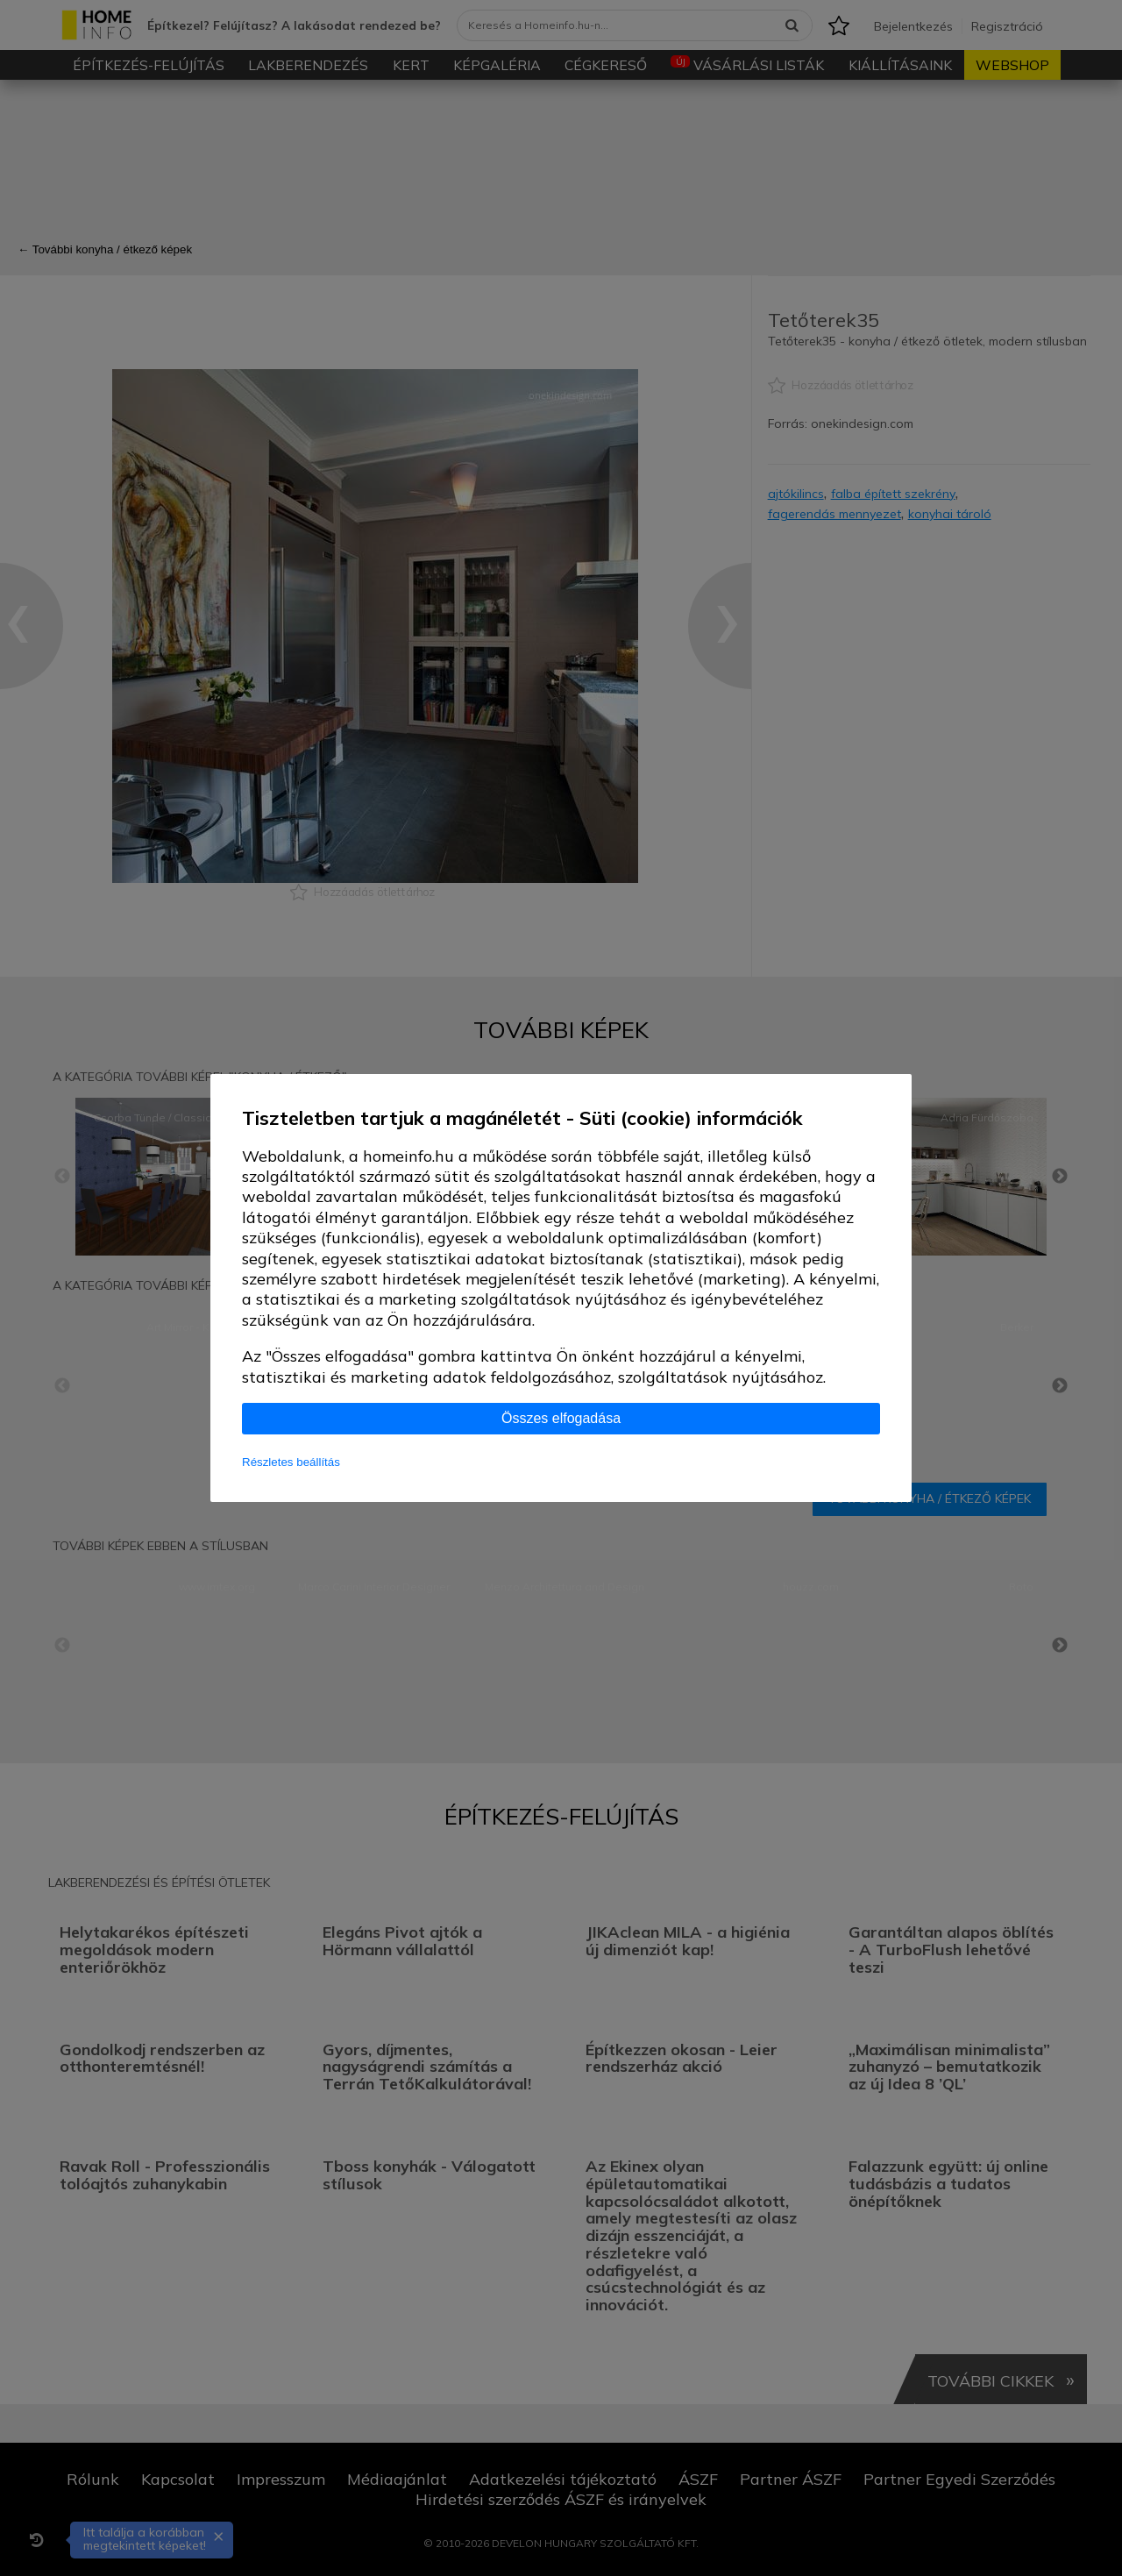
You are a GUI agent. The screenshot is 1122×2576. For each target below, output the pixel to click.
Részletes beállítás (291, 1462)
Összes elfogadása (561, 1418)
